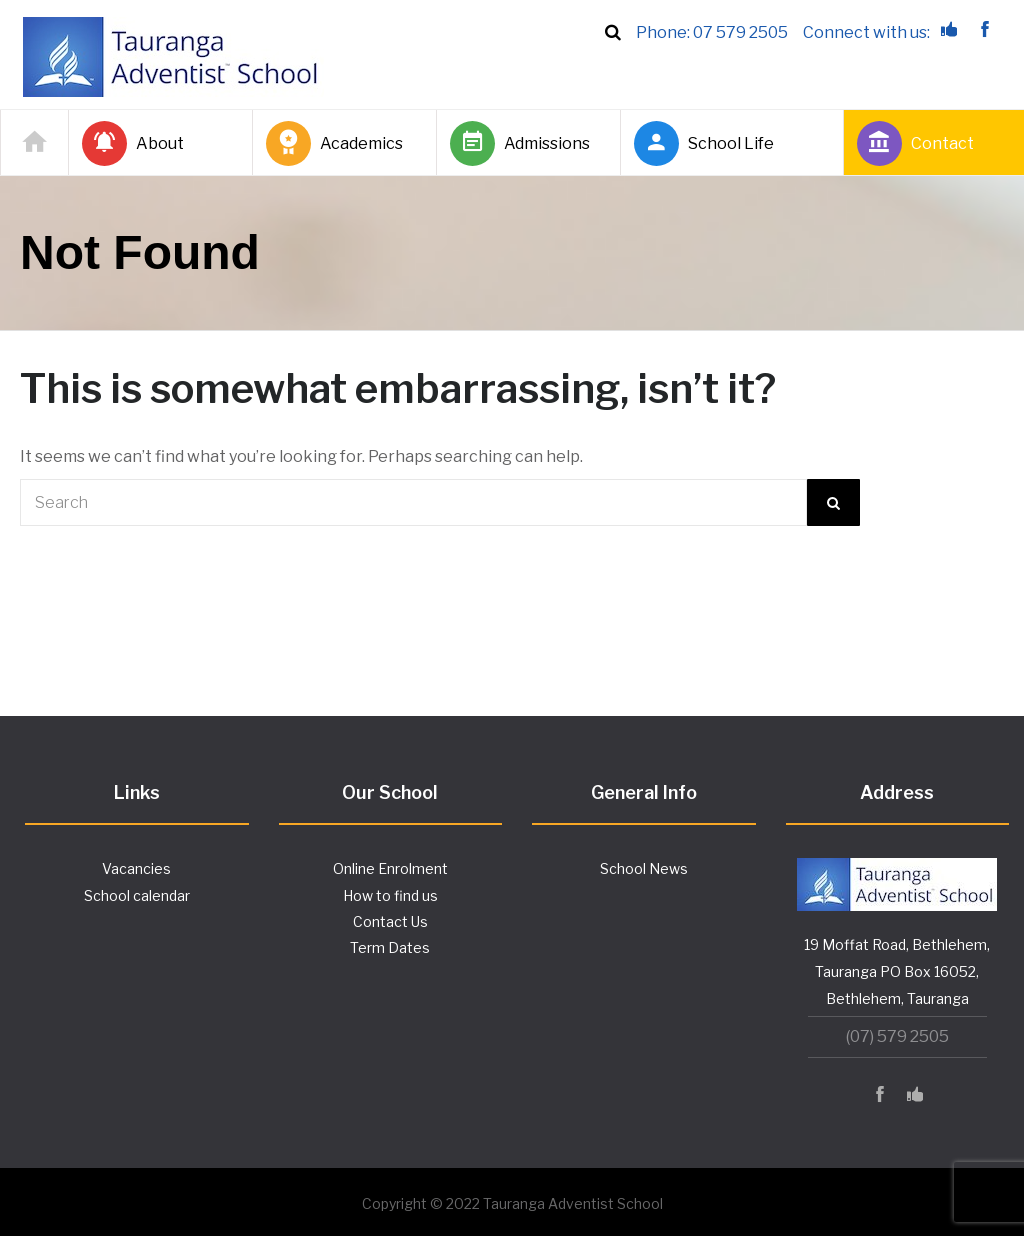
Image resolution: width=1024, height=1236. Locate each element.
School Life (704, 143)
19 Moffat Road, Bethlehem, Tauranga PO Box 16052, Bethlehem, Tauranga (897, 971)
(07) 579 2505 (897, 1036)
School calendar (137, 895)
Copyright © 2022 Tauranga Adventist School (512, 1203)
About (133, 143)
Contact (915, 143)
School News (644, 868)
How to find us (390, 895)
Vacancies (136, 868)
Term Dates (390, 947)
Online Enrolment (390, 868)
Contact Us (390, 921)
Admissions (520, 143)
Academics (334, 143)
